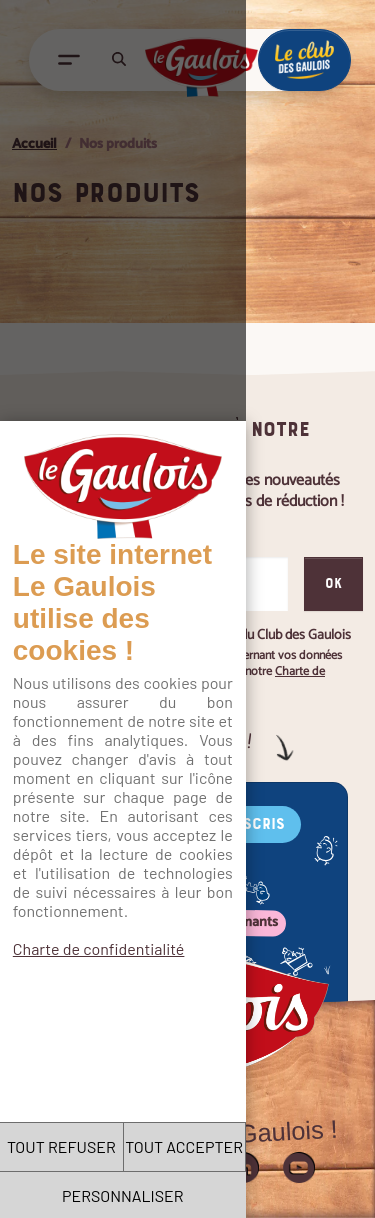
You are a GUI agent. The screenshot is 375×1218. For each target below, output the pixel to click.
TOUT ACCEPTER (281, 1146)
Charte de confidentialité (99, 461)
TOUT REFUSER (93, 1146)
